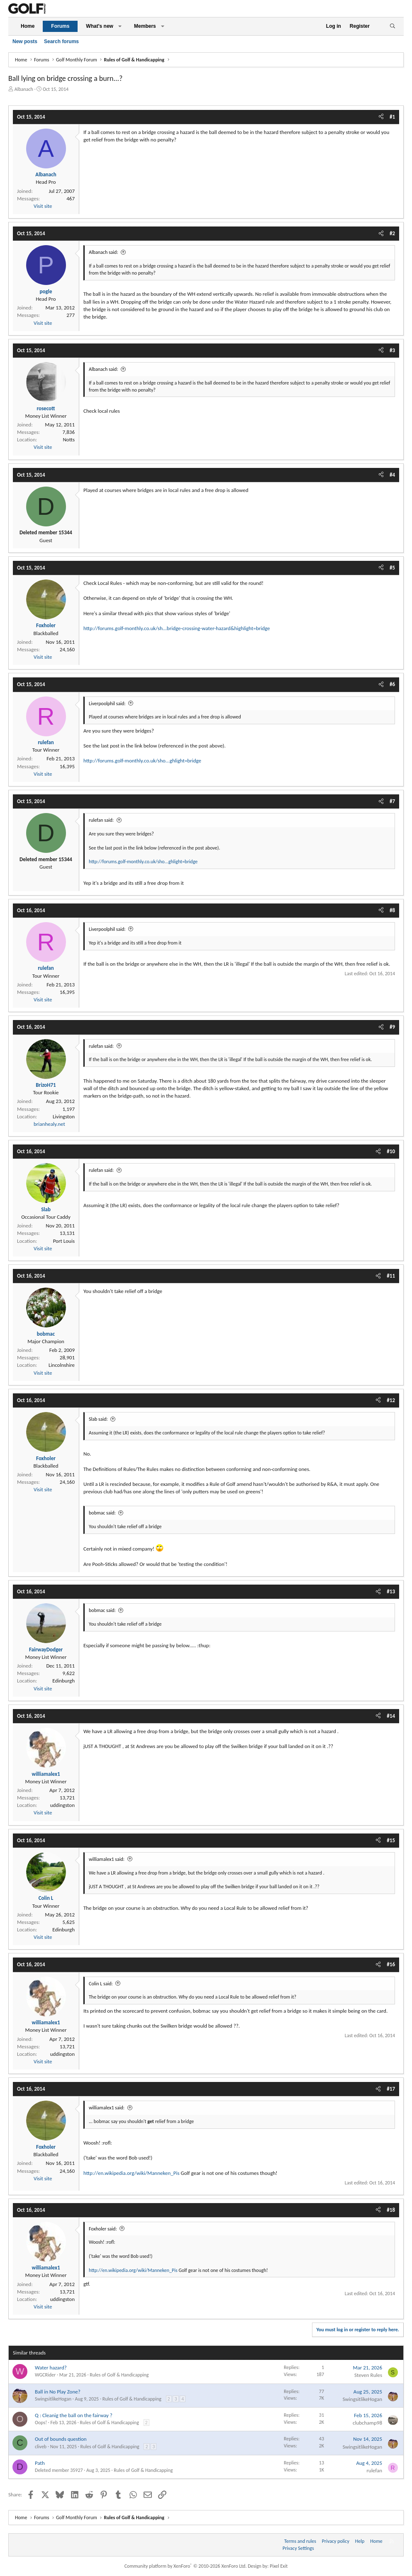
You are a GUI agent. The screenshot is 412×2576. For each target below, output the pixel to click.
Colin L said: (101, 1984)
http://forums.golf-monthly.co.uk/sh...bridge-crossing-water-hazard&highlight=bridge (176, 628)
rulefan (374, 2470)
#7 (392, 801)
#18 (391, 2210)
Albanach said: (103, 252)
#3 (392, 350)
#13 (391, 1591)
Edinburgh (63, 1681)
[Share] (381, 117)
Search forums (61, 41)
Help (360, 2541)
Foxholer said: (103, 2229)
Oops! (41, 2422)
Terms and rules (300, 2541)
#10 (391, 1151)
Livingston (64, 1116)
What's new (99, 26)
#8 (392, 910)
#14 (391, 1716)
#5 (392, 568)
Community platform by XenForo (185, 2566)
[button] (120, 26)
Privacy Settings (298, 2548)
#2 (392, 233)
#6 (392, 684)
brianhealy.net (49, 1124)
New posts (24, 41)
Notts (69, 439)
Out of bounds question (61, 2439)
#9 (392, 1027)
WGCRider (45, 2375)
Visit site (43, 206)
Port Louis (64, 1241)
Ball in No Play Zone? (57, 2392)
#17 (391, 2089)
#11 (391, 1276)
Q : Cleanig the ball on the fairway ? (73, 2415)
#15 (391, 1840)
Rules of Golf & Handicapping (119, 2375)
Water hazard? (51, 2367)
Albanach (24, 89)
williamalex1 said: (106, 1859)
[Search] (392, 26)
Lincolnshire (62, 1365)
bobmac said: (102, 1513)
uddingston (62, 1805)
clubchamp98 (367, 2423)
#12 (391, 1400)
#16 (391, 1964)
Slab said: (98, 1419)
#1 (392, 117)
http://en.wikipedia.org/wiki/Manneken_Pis (131, 2173)
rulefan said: (101, 820)
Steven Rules (368, 2375)
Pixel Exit (279, 2566)
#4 (392, 475)
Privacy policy (335, 2541)
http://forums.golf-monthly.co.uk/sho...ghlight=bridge (142, 760)
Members (145, 26)
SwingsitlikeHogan (53, 2399)
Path (40, 2463)
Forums (60, 26)
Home (27, 26)
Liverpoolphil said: (107, 703)
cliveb (40, 2446)
